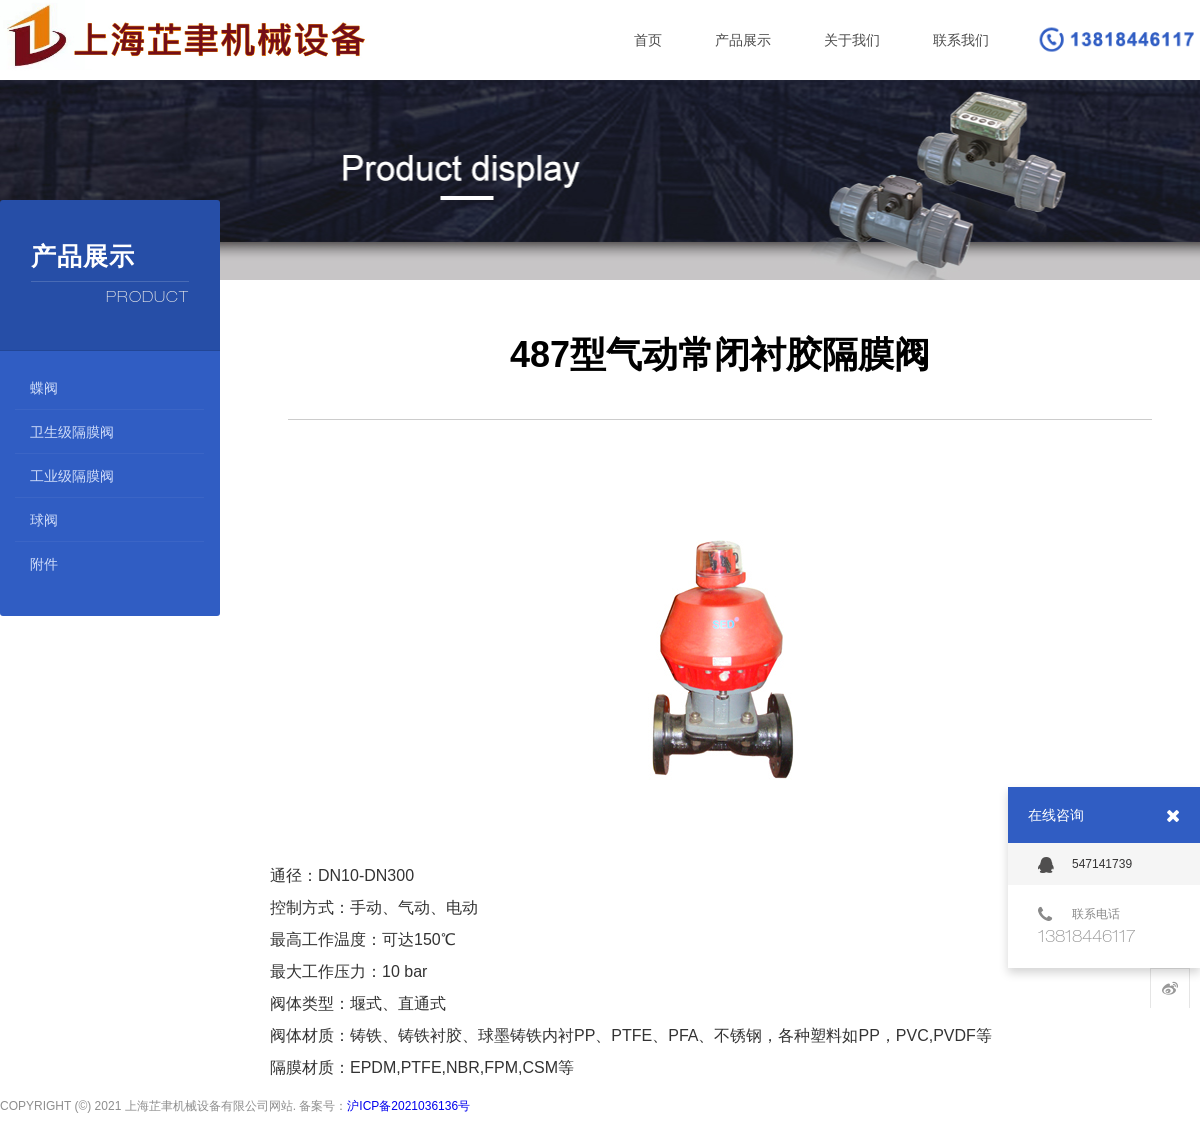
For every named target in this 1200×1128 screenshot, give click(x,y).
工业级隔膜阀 (72, 476)
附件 (44, 564)
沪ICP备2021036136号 (408, 1101)
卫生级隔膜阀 (72, 432)
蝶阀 (44, 388)
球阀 (44, 520)
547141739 (1085, 865)
